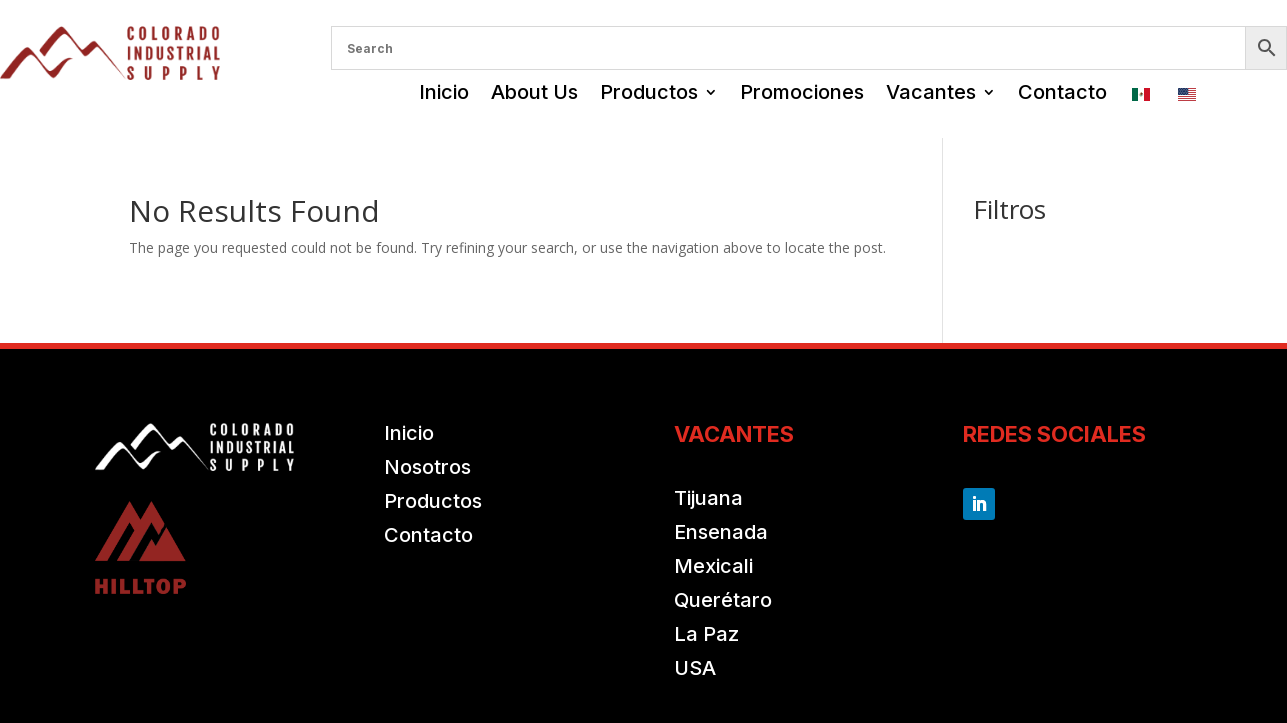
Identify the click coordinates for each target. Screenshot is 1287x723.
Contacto (1062, 92)
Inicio (444, 92)
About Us (534, 92)
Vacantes (931, 92)
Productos (649, 92)
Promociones (802, 92)
